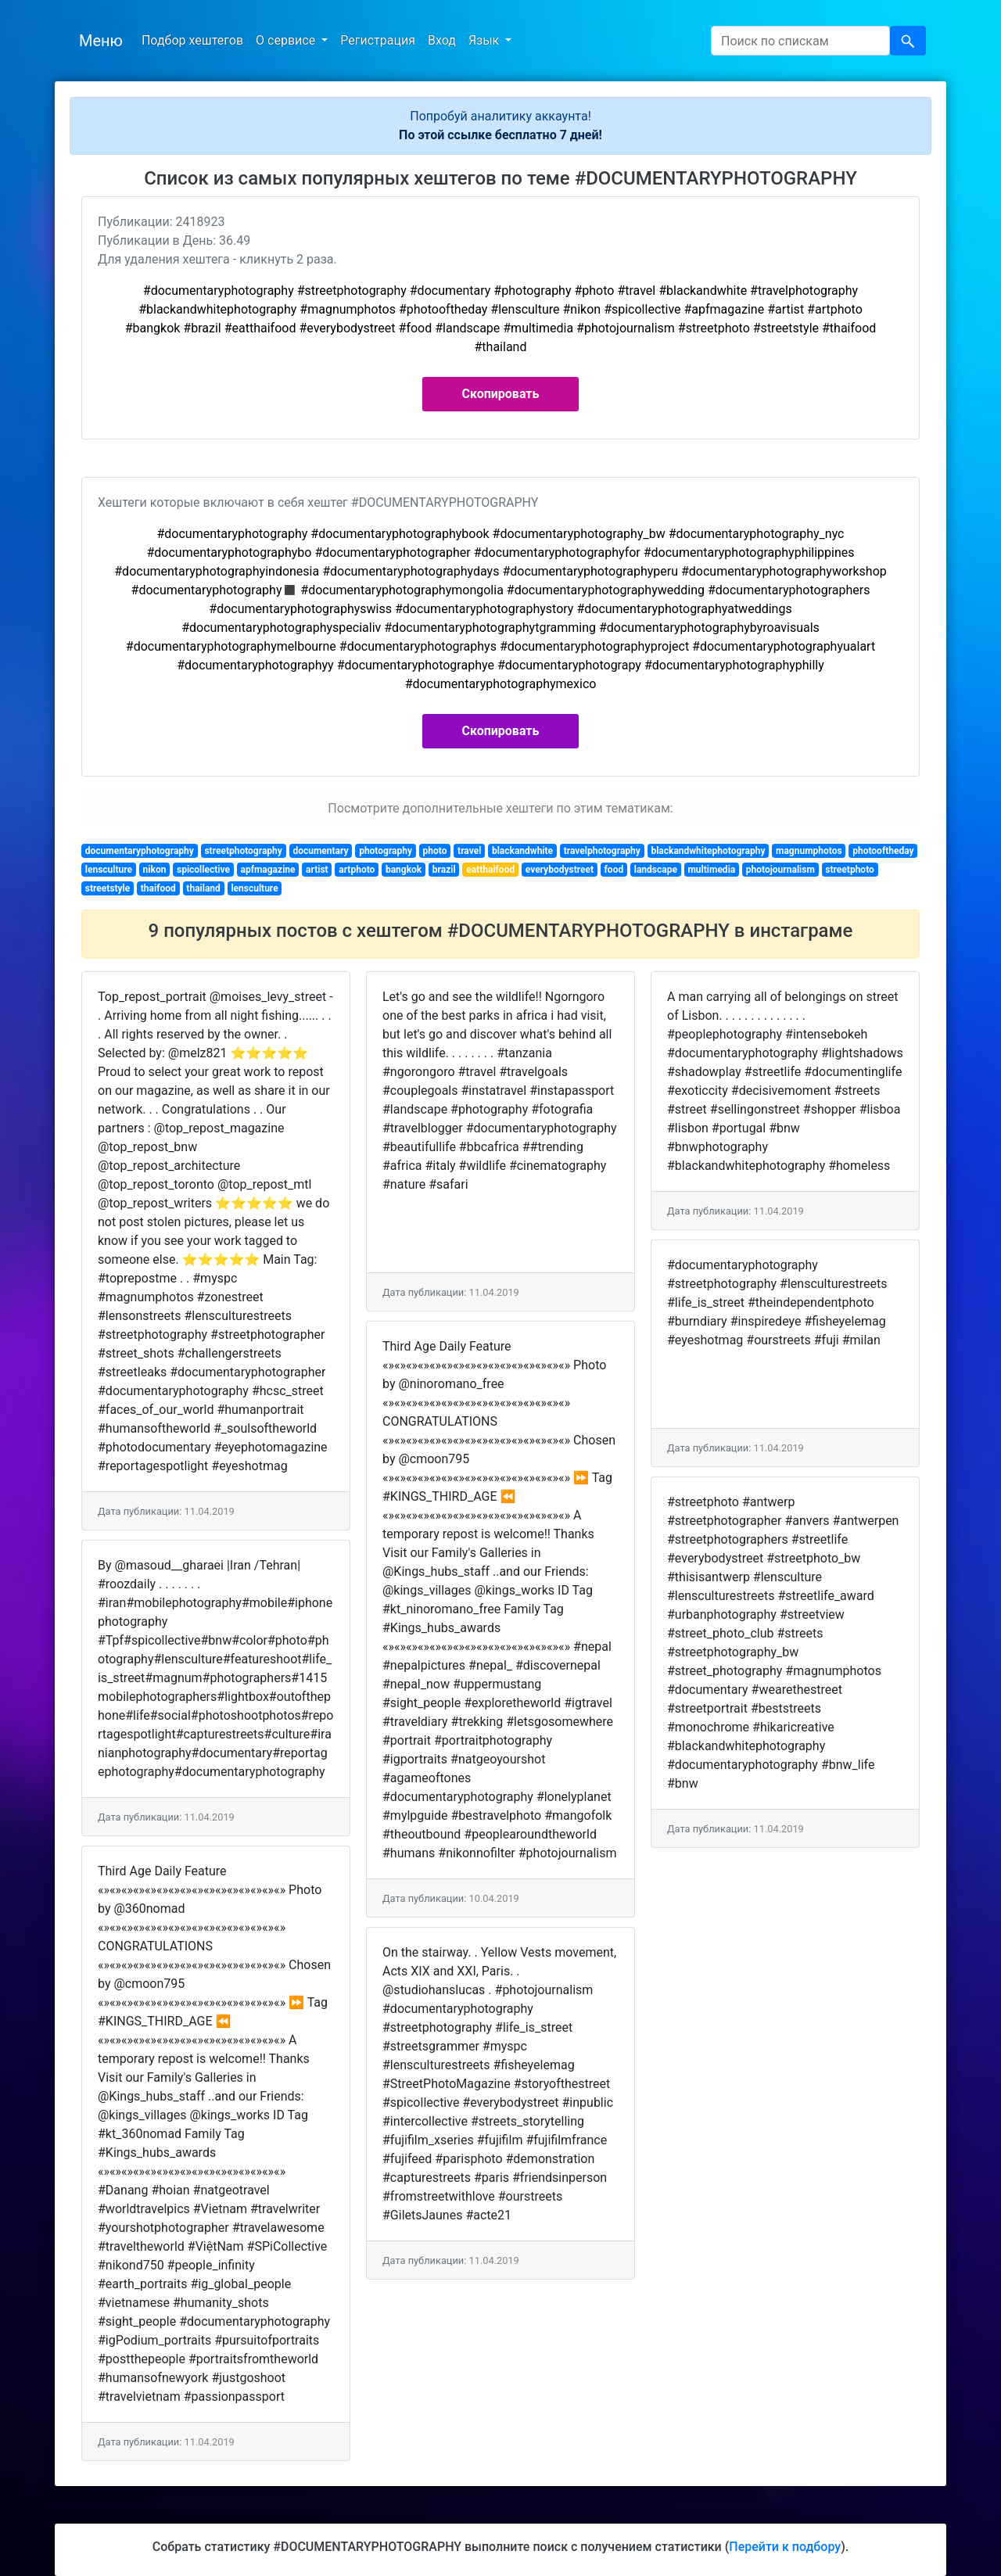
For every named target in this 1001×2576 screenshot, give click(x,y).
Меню (101, 40)
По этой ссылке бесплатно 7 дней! (500, 134)
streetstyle (107, 888)
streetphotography (243, 850)
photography (385, 850)
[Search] (800, 41)
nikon (155, 869)
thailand (203, 888)
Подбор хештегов (192, 40)
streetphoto (849, 869)
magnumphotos (809, 850)
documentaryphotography (139, 850)
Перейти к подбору (785, 2546)
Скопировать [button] (501, 393)
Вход (442, 40)
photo (435, 850)
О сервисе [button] (287, 40)
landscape (655, 869)
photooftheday (882, 850)
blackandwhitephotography (708, 850)
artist (317, 869)
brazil (444, 869)
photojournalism (780, 869)
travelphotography (602, 850)
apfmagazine (267, 869)
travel (469, 850)
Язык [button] (485, 40)
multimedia (711, 869)
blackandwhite (522, 850)
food (614, 869)
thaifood (158, 888)
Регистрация (377, 40)
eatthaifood (490, 869)
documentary (320, 850)
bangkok (404, 869)
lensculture (108, 869)
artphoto (357, 869)
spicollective (203, 869)
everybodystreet (560, 869)
